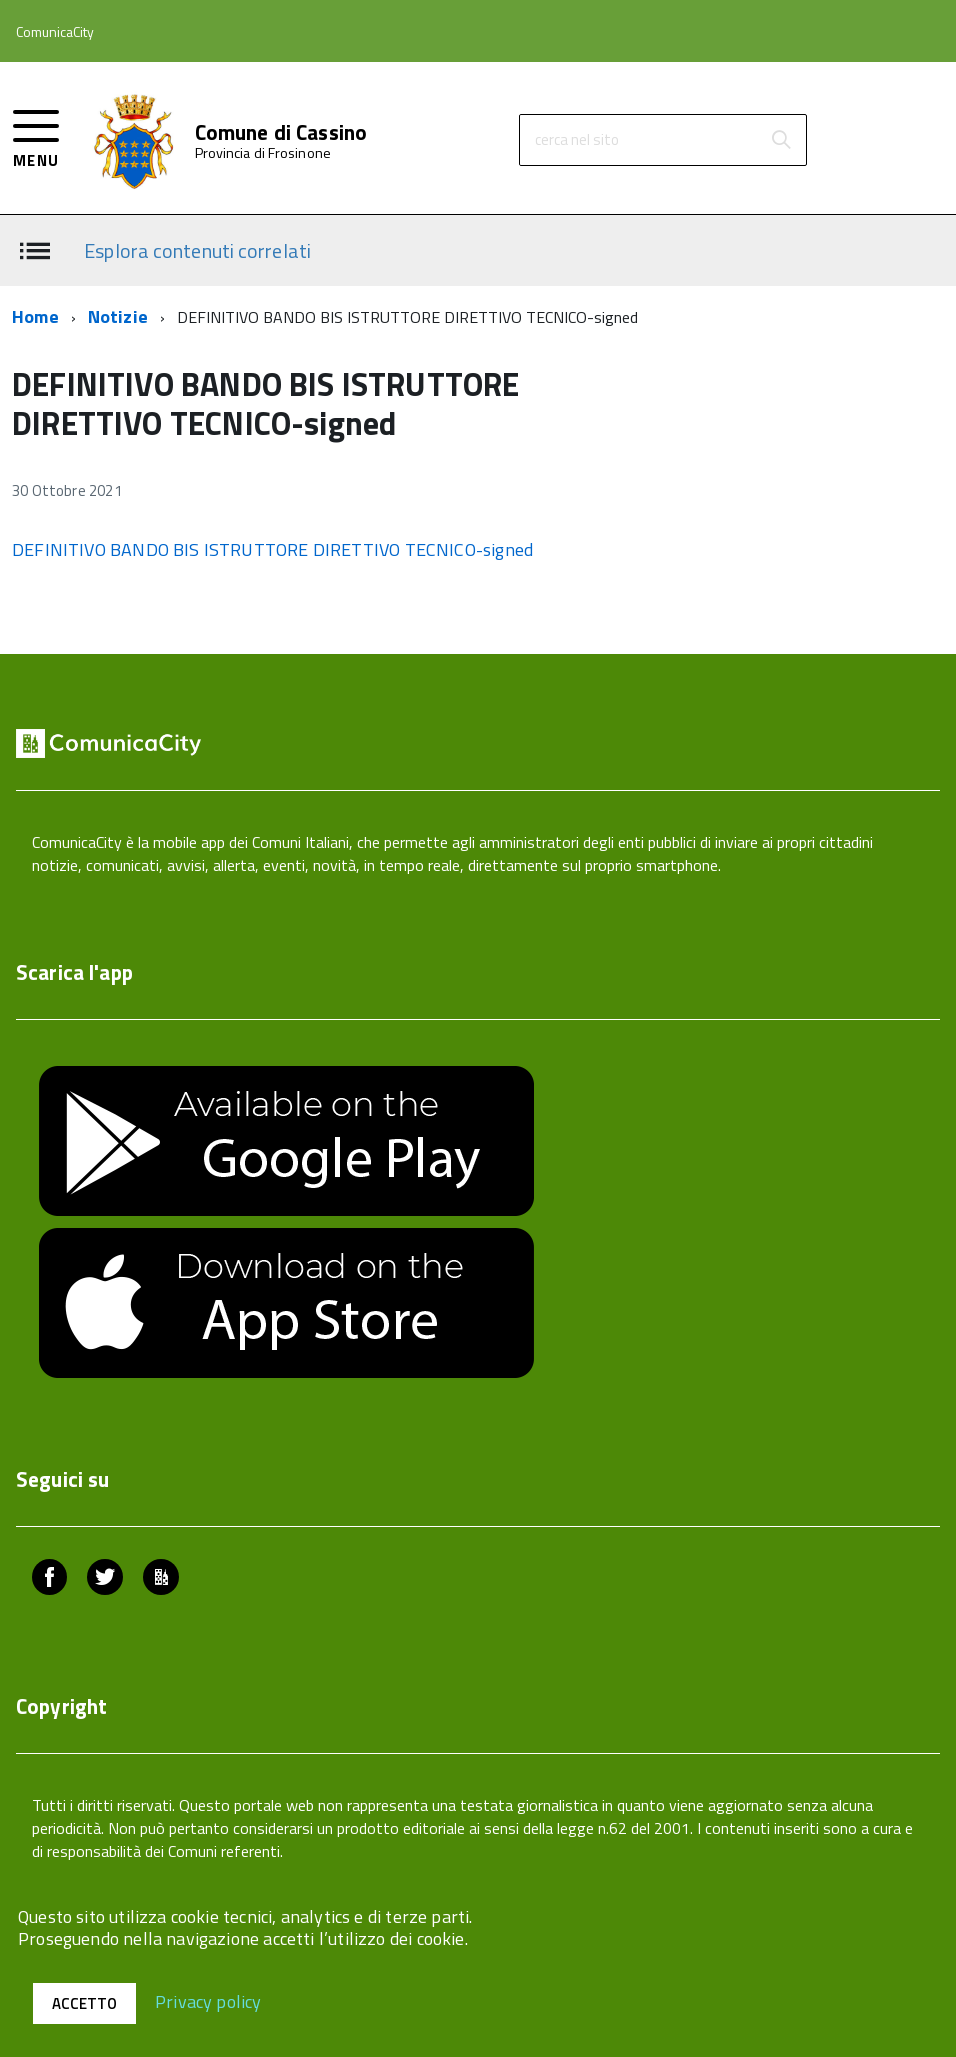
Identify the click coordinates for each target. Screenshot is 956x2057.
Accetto (84, 2003)
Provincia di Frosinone (263, 153)
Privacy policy (208, 2000)
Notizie (118, 316)
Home (35, 316)
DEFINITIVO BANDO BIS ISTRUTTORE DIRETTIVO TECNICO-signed (272, 549)
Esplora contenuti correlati (197, 249)
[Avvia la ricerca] (781, 140)
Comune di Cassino (281, 132)
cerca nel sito (577, 139)
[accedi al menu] (36, 136)
